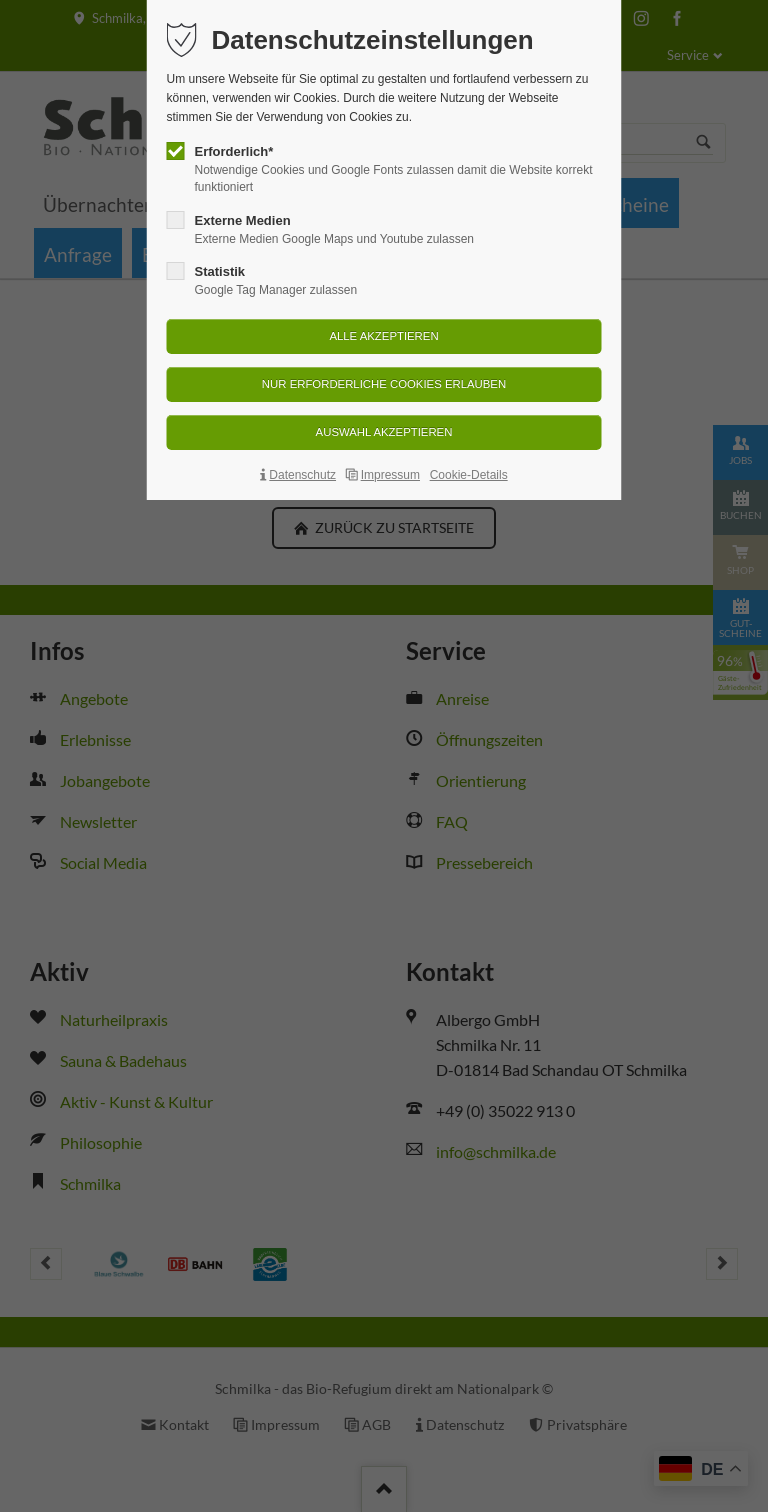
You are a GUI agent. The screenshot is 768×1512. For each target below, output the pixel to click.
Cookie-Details (469, 475)
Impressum (390, 475)
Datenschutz (302, 475)
